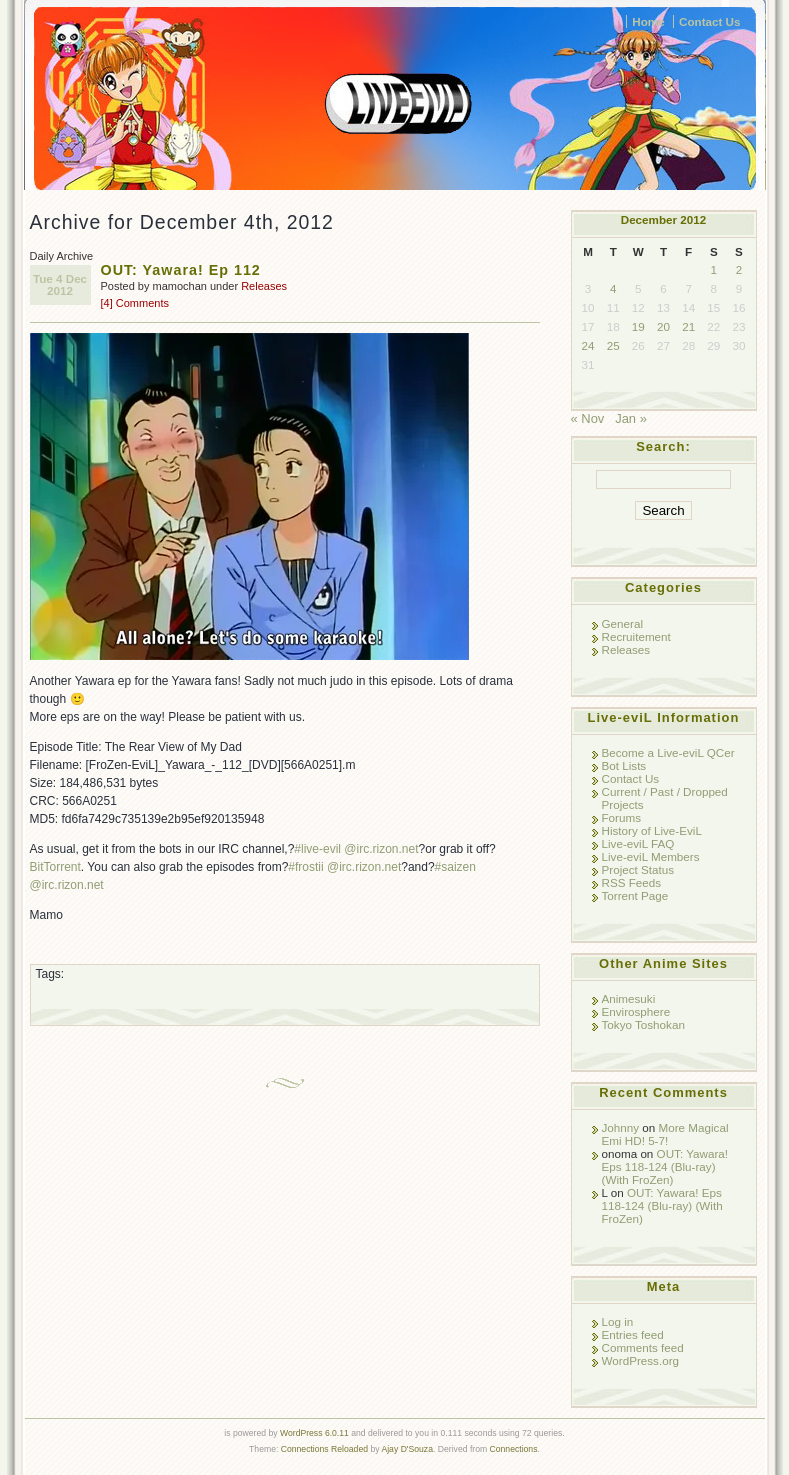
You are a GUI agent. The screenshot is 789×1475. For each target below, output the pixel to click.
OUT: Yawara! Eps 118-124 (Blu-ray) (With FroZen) (665, 1166)
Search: (663, 446)
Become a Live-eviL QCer (668, 752)
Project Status (638, 869)
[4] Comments (135, 303)
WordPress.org (641, 1360)
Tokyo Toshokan (643, 1024)
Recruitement (636, 636)
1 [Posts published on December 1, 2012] (714, 269)
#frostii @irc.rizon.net (344, 867)
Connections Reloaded (324, 1449)
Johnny (621, 1127)
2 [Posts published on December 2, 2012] (739, 269)
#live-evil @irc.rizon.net (356, 849)
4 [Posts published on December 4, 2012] (613, 288)
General (622, 623)
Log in (618, 1321)
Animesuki (629, 998)
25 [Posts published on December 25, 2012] (613, 345)
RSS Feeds (632, 882)
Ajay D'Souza (407, 1449)
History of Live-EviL (652, 830)
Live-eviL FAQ (638, 843)
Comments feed (643, 1347)
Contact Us (710, 21)
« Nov (588, 418)
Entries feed (633, 1334)
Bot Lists (624, 765)
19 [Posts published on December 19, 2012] (638, 326)
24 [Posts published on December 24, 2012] (588, 345)
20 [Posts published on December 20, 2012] (663, 326)
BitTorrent (55, 867)
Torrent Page (635, 895)
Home (648, 21)
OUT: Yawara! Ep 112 (181, 270)
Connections (514, 1449)
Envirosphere (636, 1011)
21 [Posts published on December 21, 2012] (688, 326)
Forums (622, 817)
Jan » (631, 418)
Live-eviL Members (651, 856)
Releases (264, 286)
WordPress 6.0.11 (314, 1433)
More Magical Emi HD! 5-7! (665, 1134)
